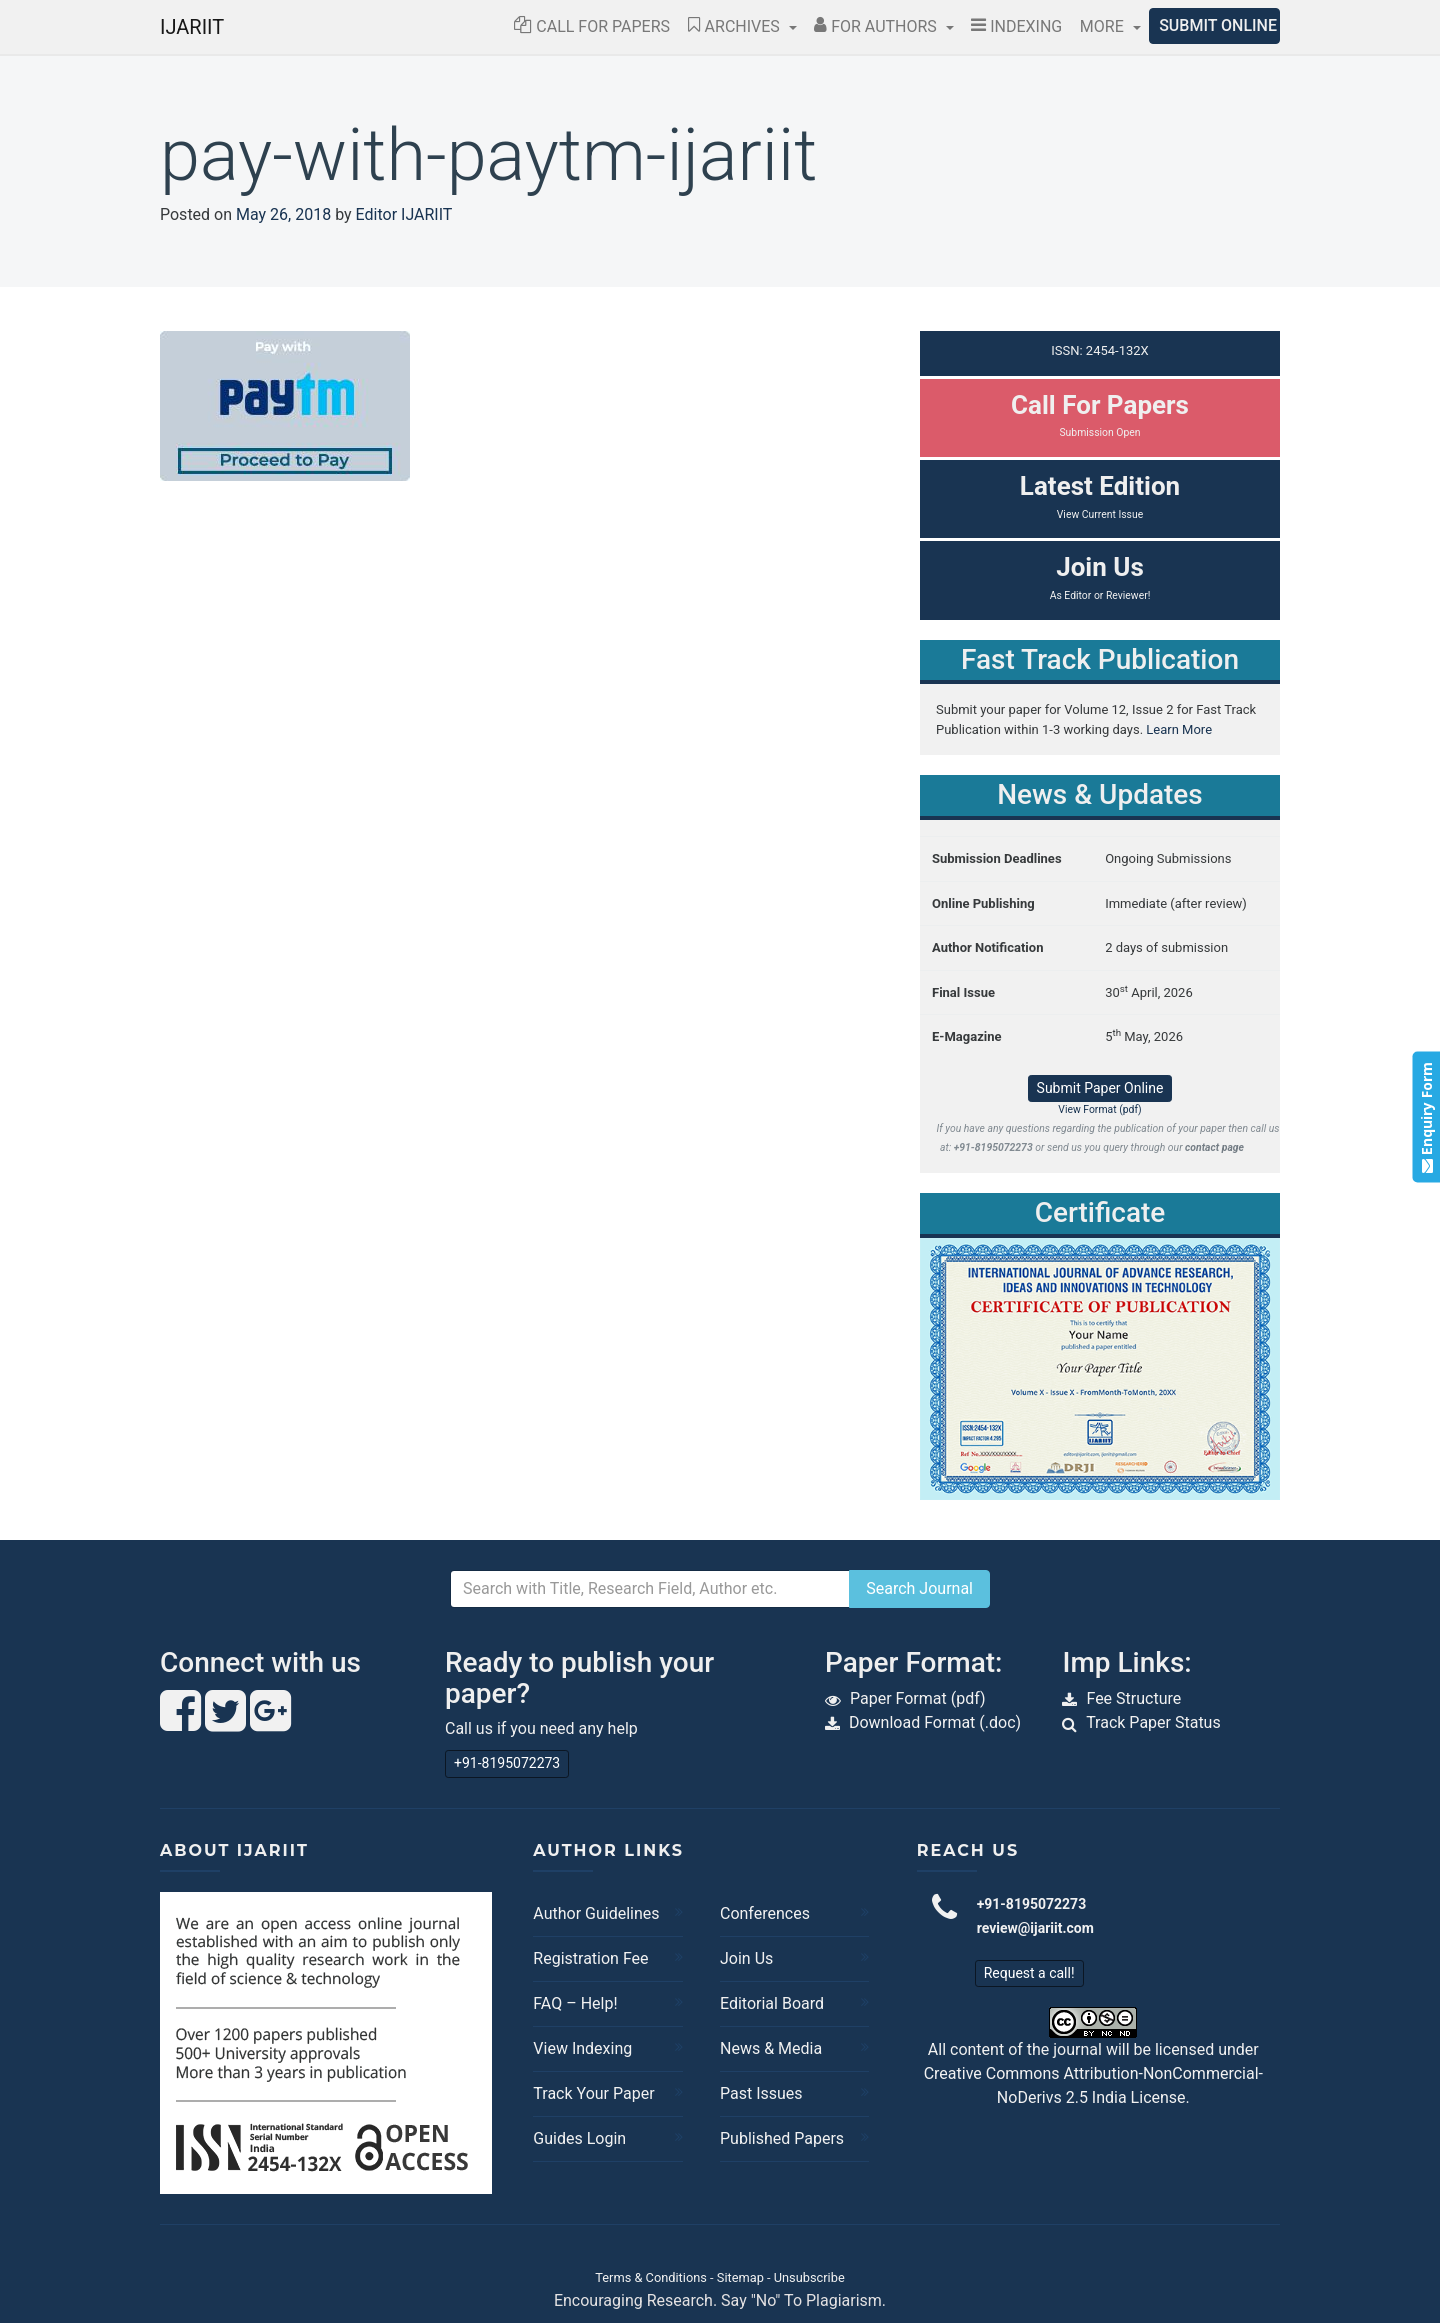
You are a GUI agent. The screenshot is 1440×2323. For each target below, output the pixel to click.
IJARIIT (192, 27)
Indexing (1016, 26)
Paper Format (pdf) (918, 1698)
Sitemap (740, 2277)
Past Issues (761, 2093)
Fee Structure (1133, 1698)
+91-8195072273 (507, 1763)
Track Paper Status (1153, 1722)
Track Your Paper (593, 2093)
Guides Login (579, 2138)
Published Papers (782, 2138)
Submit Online (1218, 25)
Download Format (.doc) (935, 1722)
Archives (736, 26)
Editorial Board (772, 2003)
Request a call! (1029, 1973)
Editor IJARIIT (404, 214)
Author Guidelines (596, 1913)
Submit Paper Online (1100, 1088)
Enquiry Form (1425, 1117)
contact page (1214, 1147)
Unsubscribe (809, 2277)
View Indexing (582, 2048)
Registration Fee (590, 1958)
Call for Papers (592, 26)
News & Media (771, 2048)
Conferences (765, 1913)
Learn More (1179, 729)
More (1104, 26)
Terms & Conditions (651, 2277)
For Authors (877, 26)
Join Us (746, 1958)
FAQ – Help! (575, 2003)
